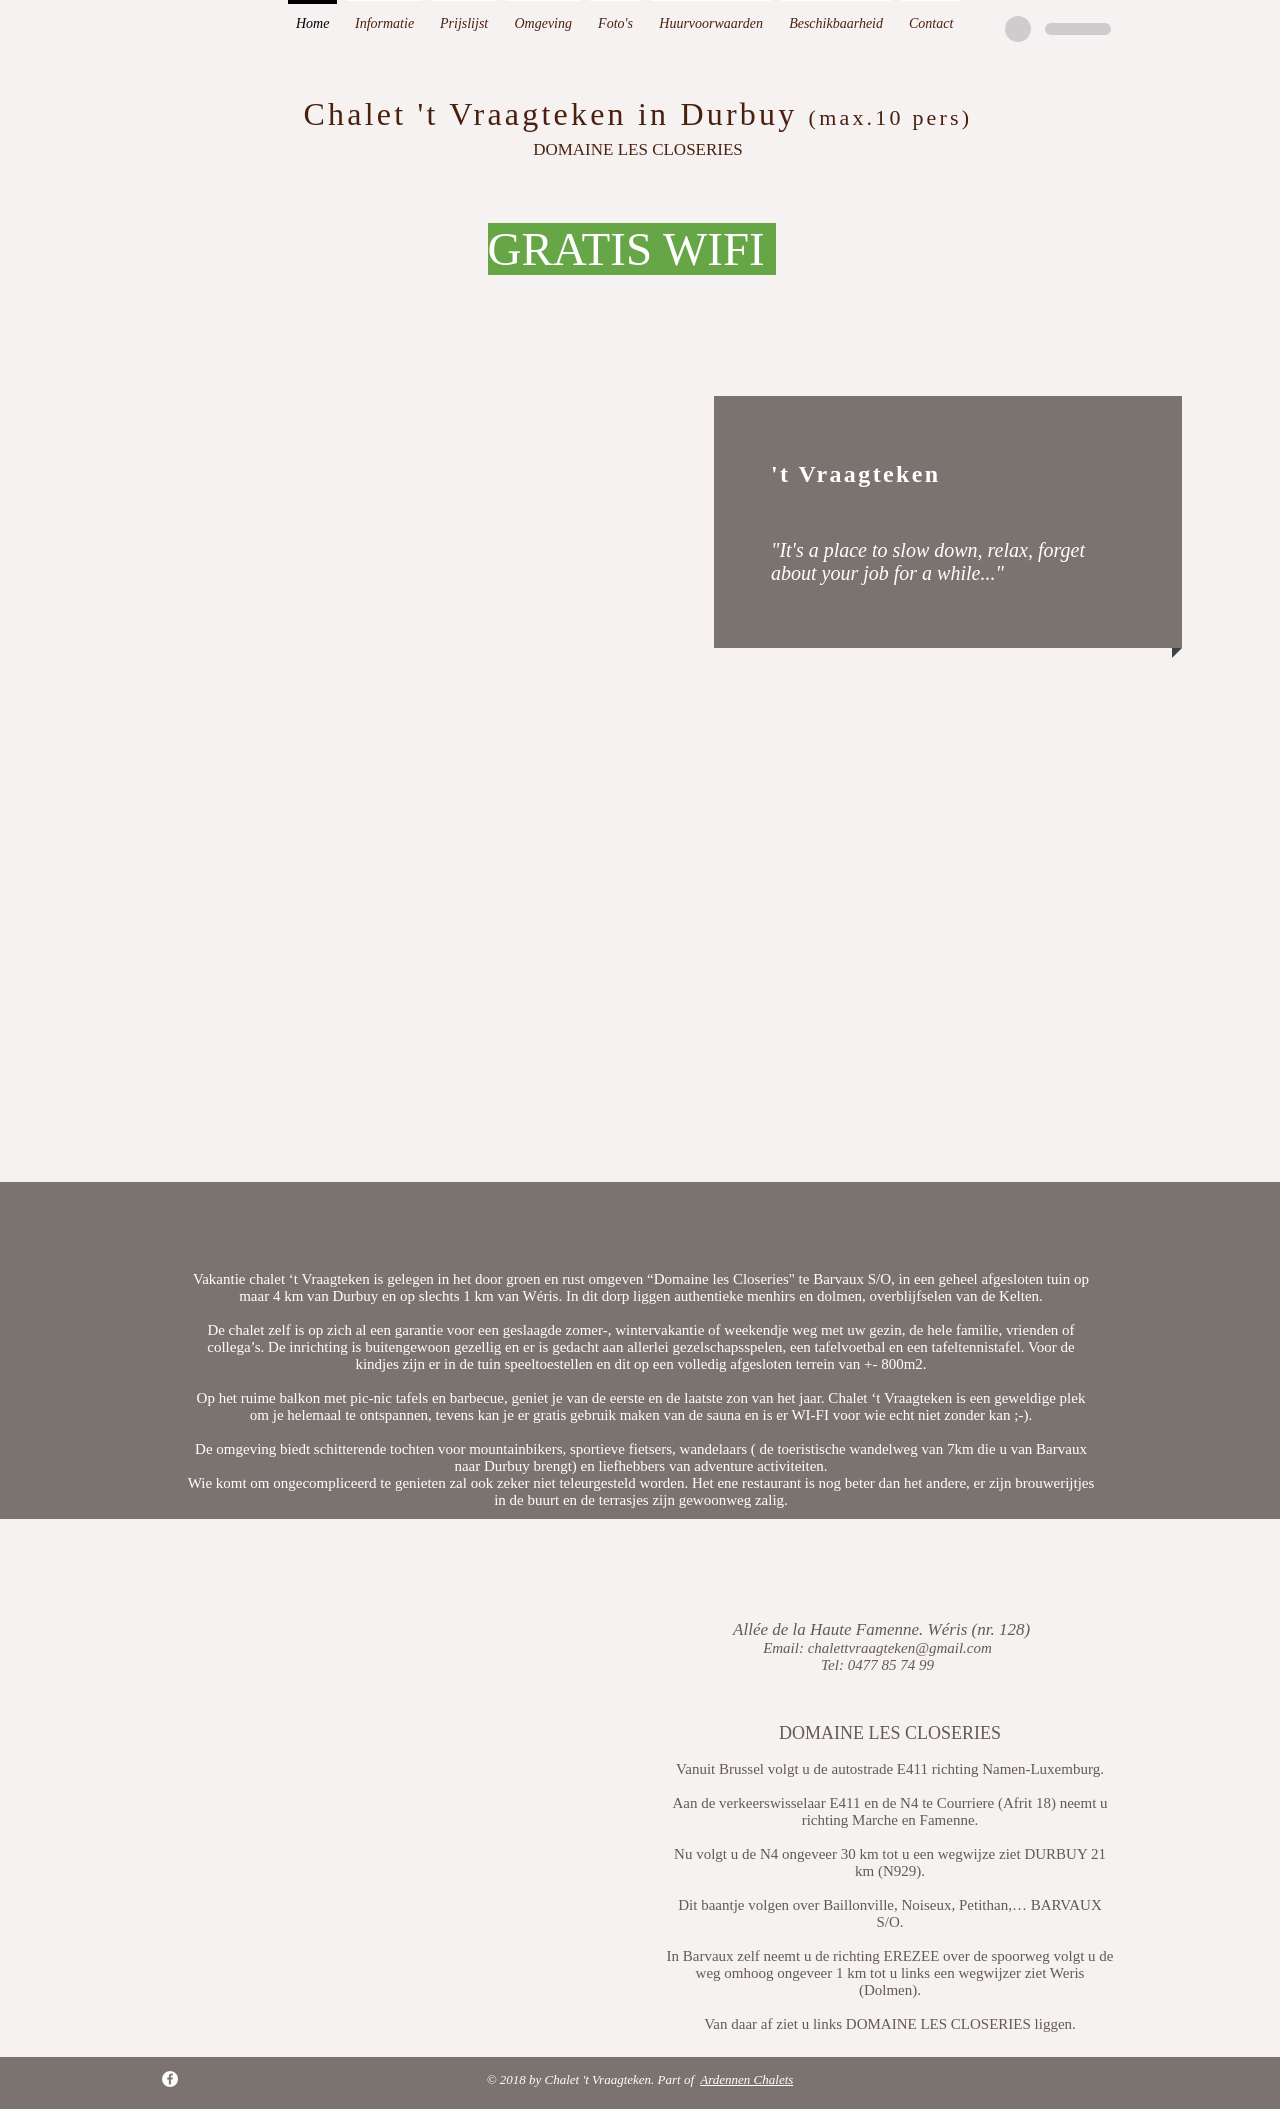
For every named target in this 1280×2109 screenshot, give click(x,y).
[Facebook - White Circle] (170, 2079)
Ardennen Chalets (746, 2079)
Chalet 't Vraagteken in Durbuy (551, 114)
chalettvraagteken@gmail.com (900, 1648)
